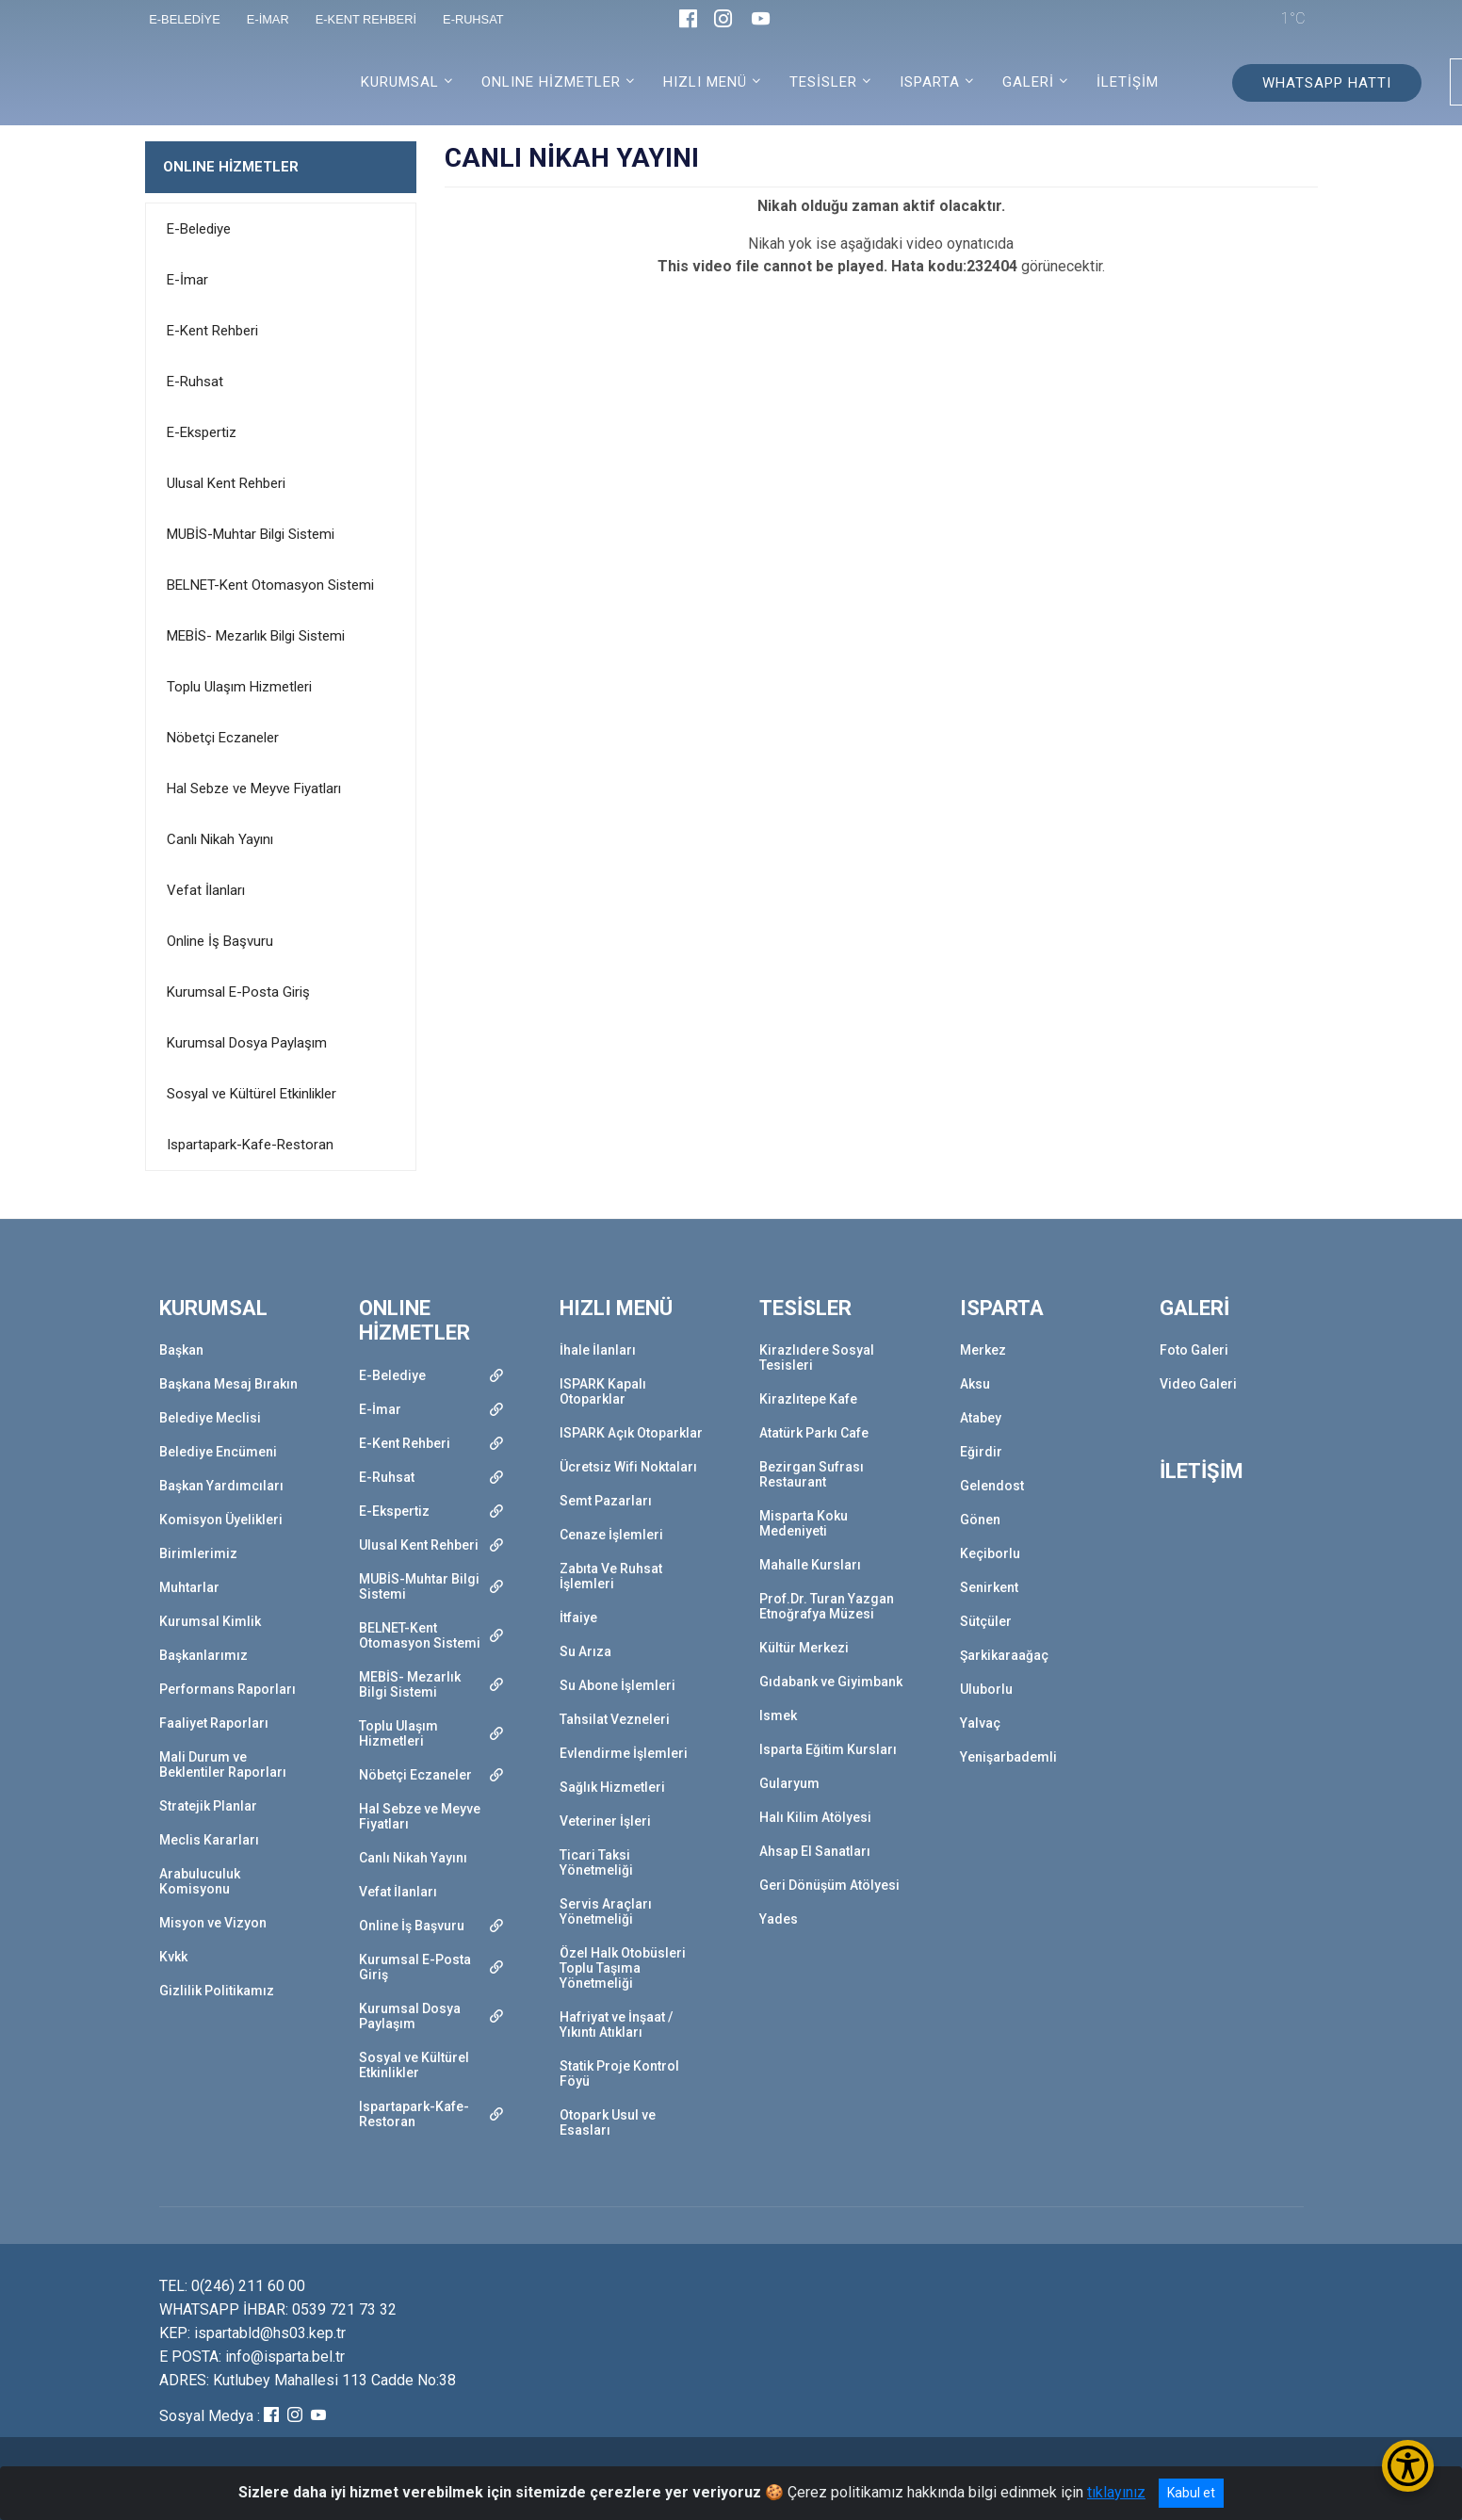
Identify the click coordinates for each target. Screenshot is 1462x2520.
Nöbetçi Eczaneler (223, 737)
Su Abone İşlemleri (617, 1685)
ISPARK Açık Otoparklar (631, 1432)
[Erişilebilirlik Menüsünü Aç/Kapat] (1408, 2466)
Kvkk (173, 1956)
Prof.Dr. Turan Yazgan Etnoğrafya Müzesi (826, 1606)
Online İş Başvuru (220, 941)
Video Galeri (1198, 1383)
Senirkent (989, 1587)
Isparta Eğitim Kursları (828, 1749)
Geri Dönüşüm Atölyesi (829, 1885)
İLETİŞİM (1127, 81)
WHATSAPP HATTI (1326, 82)
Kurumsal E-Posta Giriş (238, 992)
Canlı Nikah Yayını (220, 839)
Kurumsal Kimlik (210, 1621)
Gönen (980, 1519)
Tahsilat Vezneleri (615, 1719)
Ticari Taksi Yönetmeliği (596, 1862)
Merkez (983, 1350)
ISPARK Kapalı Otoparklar (603, 1391)
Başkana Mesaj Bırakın (228, 1383)
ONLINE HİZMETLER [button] (551, 81)
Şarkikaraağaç (1004, 1655)
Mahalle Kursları (810, 1564)
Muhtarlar (189, 1587)
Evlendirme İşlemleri (624, 1753)
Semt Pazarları (606, 1500)
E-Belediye (199, 228)
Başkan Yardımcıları (221, 1485)
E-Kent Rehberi (212, 330)
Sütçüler (986, 1621)
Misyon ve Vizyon (213, 1922)
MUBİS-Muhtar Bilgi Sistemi (250, 534)
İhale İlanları (598, 1350)
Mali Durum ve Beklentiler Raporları (222, 1764)
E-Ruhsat (195, 381)
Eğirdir (981, 1451)
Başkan (181, 1350)
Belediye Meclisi (210, 1417)
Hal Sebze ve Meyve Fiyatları (254, 788)
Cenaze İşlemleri (611, 1534)
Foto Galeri (1194, 1350)
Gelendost (992, 1485)
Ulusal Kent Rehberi (226, 483)
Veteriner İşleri (605, 1821)
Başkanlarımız (203, 1655)
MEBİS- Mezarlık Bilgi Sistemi (256, 635)
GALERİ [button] (1028, 81)
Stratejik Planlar (208, 1805)
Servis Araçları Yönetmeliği (606, 1911)
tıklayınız (1116, 2492)
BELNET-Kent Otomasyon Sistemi (270, 585)
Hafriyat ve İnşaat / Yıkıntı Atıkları (616, 2024)
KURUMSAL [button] (400, 81)
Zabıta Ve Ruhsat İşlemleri (611, 1576)
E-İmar (187, 279)
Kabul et (1191, 2492)
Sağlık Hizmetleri (612, 1787)
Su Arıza (585, 1651)
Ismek (778, 1715)
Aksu (975, 1383)
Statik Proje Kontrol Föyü (619, 2073)
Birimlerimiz (198, 1553)
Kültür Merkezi (804, 1647)
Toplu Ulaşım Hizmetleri (239, 686)
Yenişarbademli (1008, 1756)
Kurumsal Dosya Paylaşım (247, 1042)
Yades (778, 1919)
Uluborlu (986, 1689)
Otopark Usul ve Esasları (608, 2122)
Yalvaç (980, 1723)
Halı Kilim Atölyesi (815, 1817)
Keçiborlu (990, 1553)
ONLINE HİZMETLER (231, 166)
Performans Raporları (227, 1689)
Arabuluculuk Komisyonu (199, 1881)
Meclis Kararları (209, 1839)
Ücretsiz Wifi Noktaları (628, 1466)
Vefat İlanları (206, 890)
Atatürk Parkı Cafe (814, 1432)
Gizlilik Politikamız (216, 1990)
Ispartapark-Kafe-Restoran (250, 1144)
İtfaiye (578, 1617)
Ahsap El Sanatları (814, 1851)
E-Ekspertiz (201, 432)
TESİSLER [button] (823, 81)
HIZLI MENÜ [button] (705, 81)
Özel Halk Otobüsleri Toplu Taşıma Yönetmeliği (623, 1968)
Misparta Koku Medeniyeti (803, 1523)
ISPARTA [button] (930, 81)
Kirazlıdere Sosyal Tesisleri (816, 1357)
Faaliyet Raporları (213, 1723)
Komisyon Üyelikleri (221, 1519)
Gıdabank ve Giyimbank (830, 1681)
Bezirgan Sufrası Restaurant (811, 1474)
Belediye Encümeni (218, 1451)
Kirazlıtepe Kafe (808, 1398)
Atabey (980, 1417)
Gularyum (789, 1783)
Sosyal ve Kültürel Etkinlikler (251, 1093)
